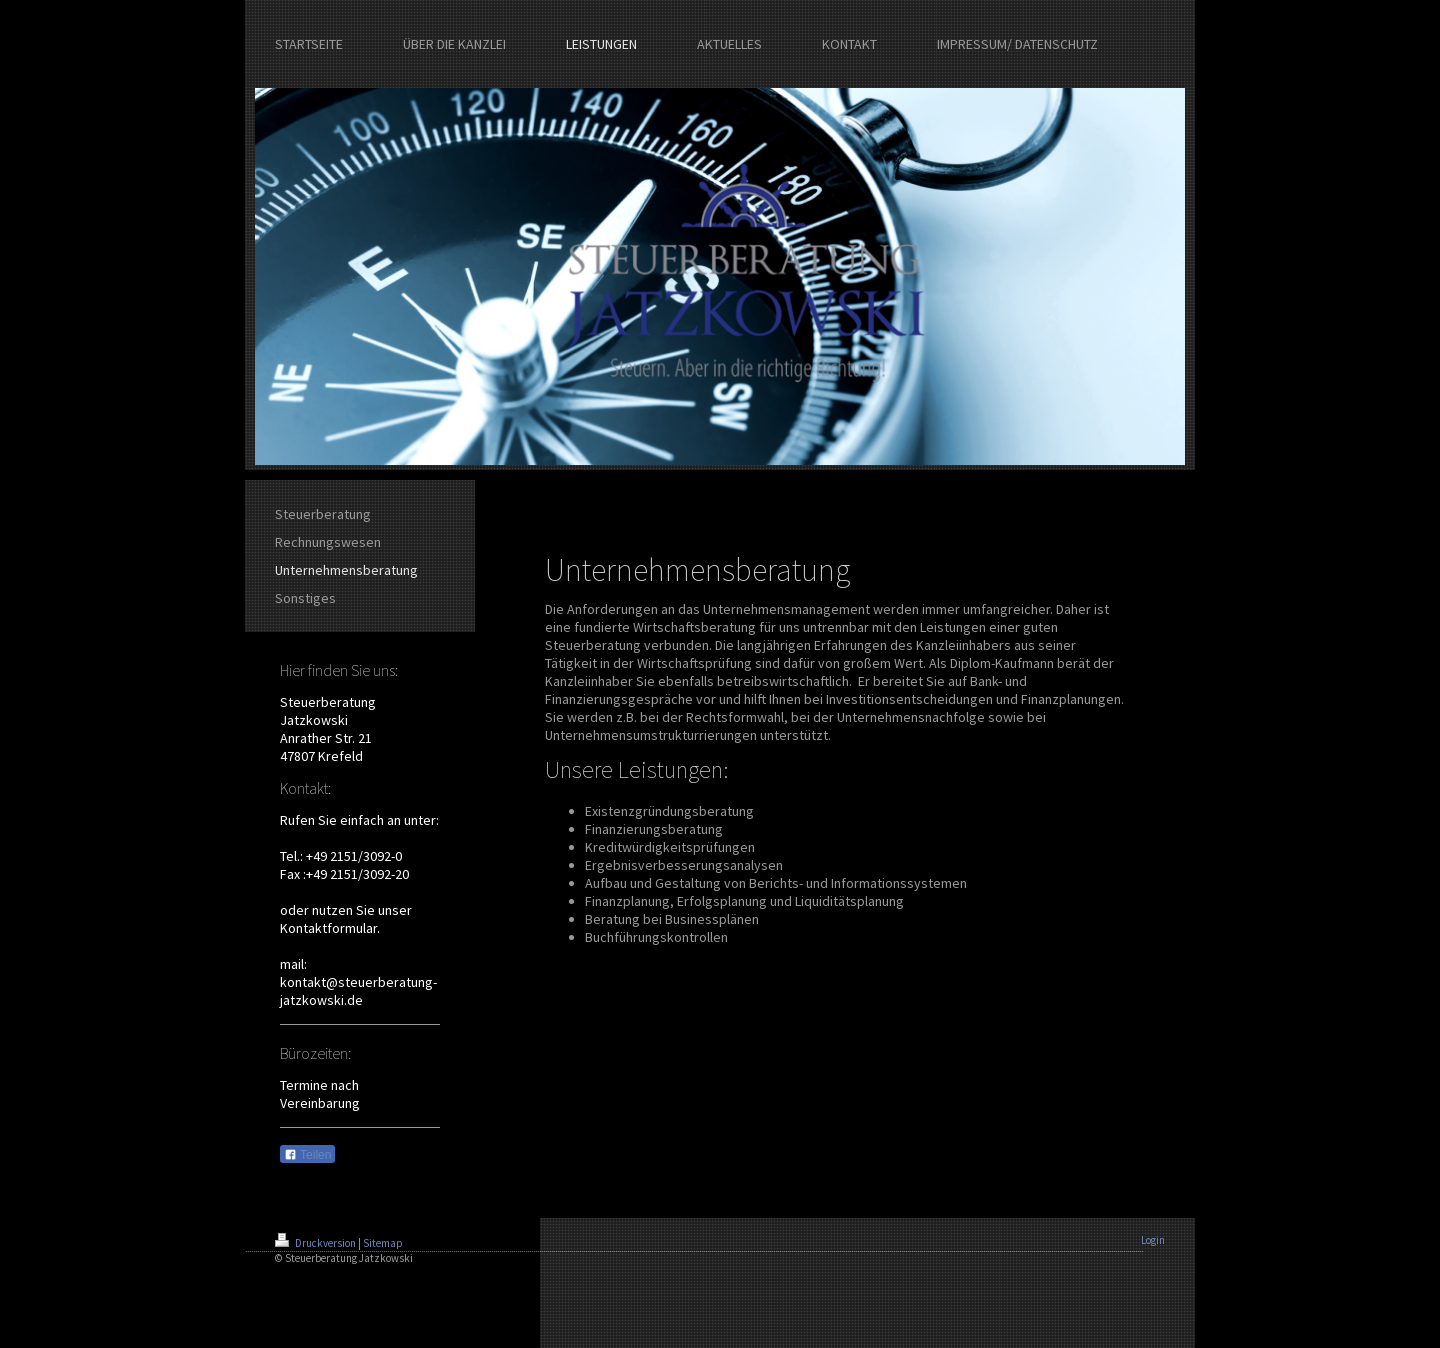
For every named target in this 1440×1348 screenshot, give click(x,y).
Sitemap (383, 1243)
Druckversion (316, 1243)
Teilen (307, 1155)
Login (1153, 1240)
